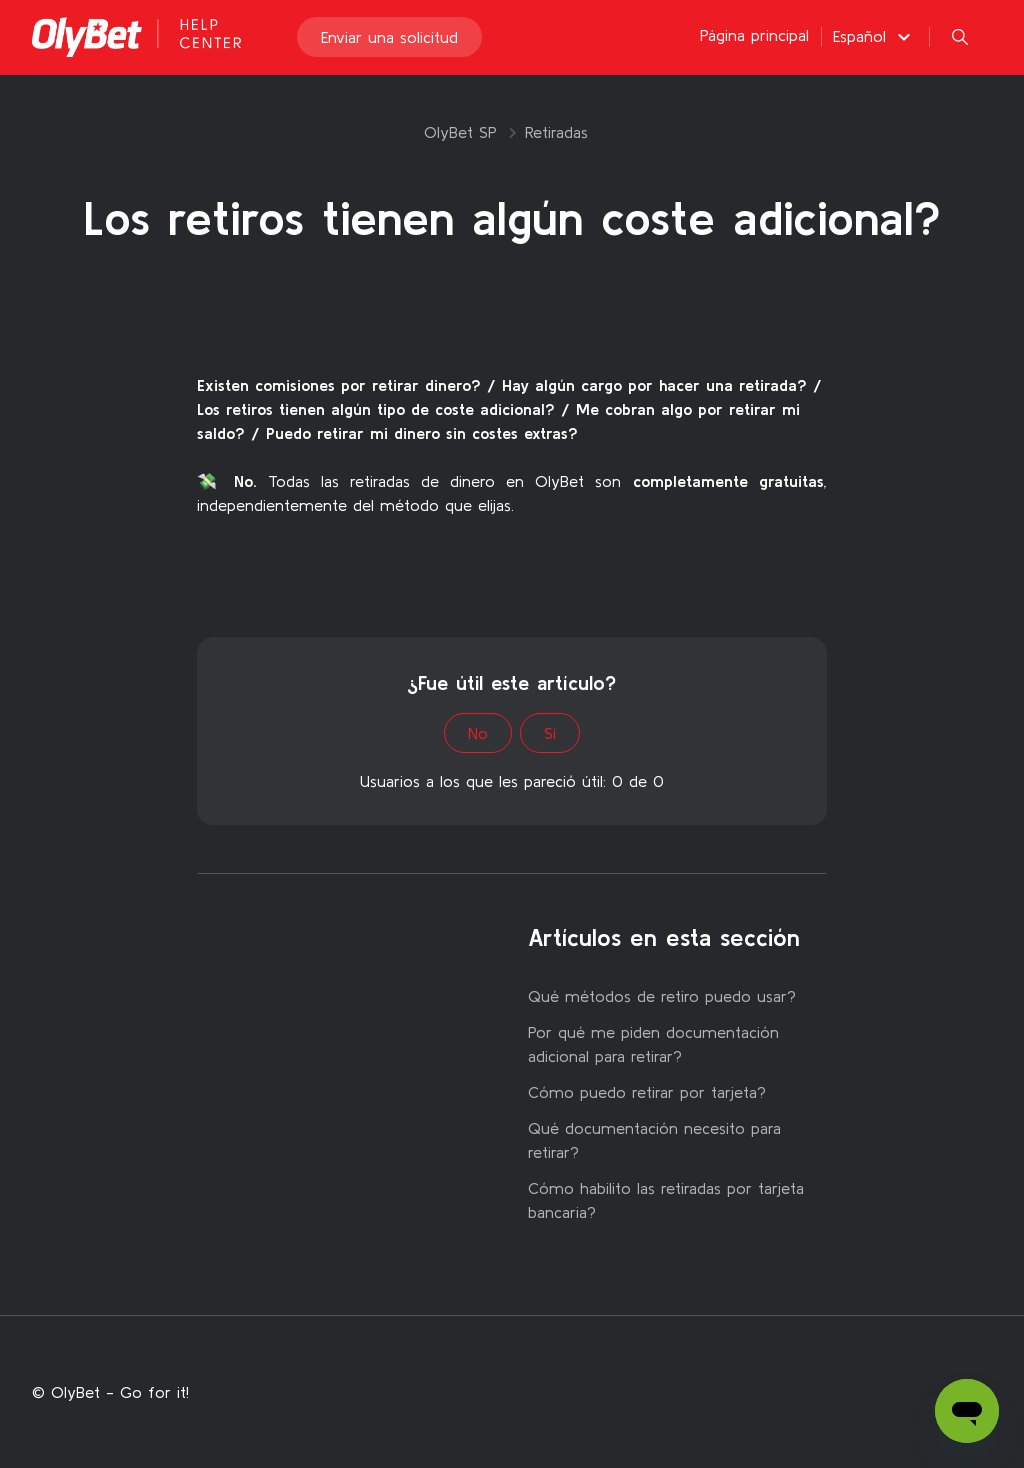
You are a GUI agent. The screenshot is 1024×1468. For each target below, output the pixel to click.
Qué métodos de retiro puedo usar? (662, 996)
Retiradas (556, 132)
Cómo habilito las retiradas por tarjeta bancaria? (666, 1200)
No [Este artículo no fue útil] (478, 733)
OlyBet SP (460, 132)
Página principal (754, 42)
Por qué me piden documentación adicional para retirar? (653, 1044)
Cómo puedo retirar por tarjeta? (647, 1092)
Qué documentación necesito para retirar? (654, 1140)
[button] (874, 43)
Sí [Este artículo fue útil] (550, 733)
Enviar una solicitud (389, 44)
